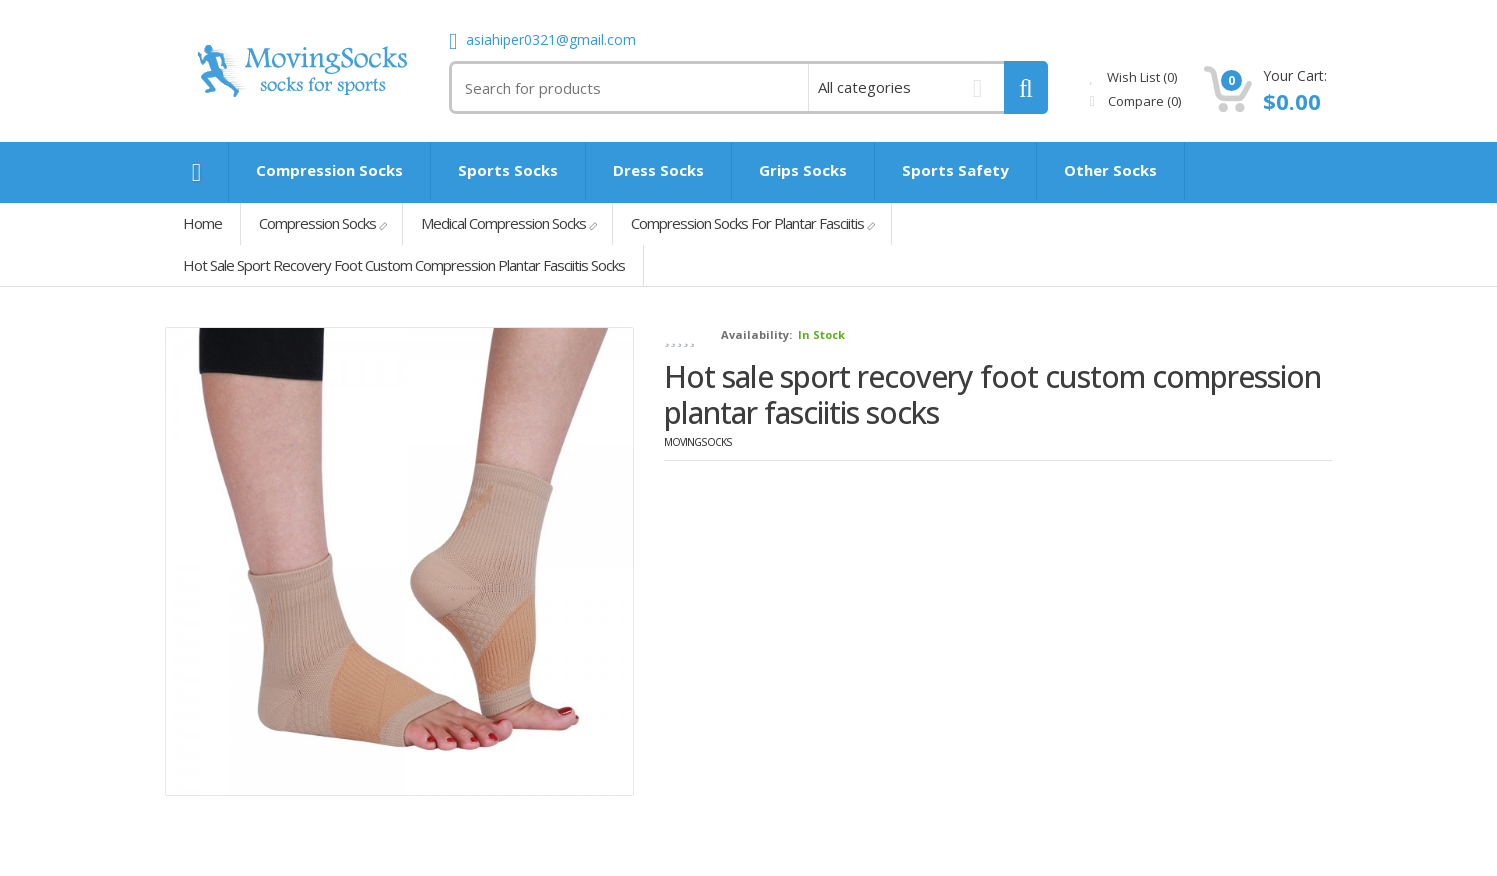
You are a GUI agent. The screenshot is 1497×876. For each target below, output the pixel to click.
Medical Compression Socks (503, 223)
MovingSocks (698, 442)
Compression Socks (317, 223)
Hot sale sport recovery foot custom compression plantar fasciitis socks (404, 265)
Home (202, 223)
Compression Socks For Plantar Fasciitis (747, 223)
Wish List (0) (1134, 77)
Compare (1135, 101)
